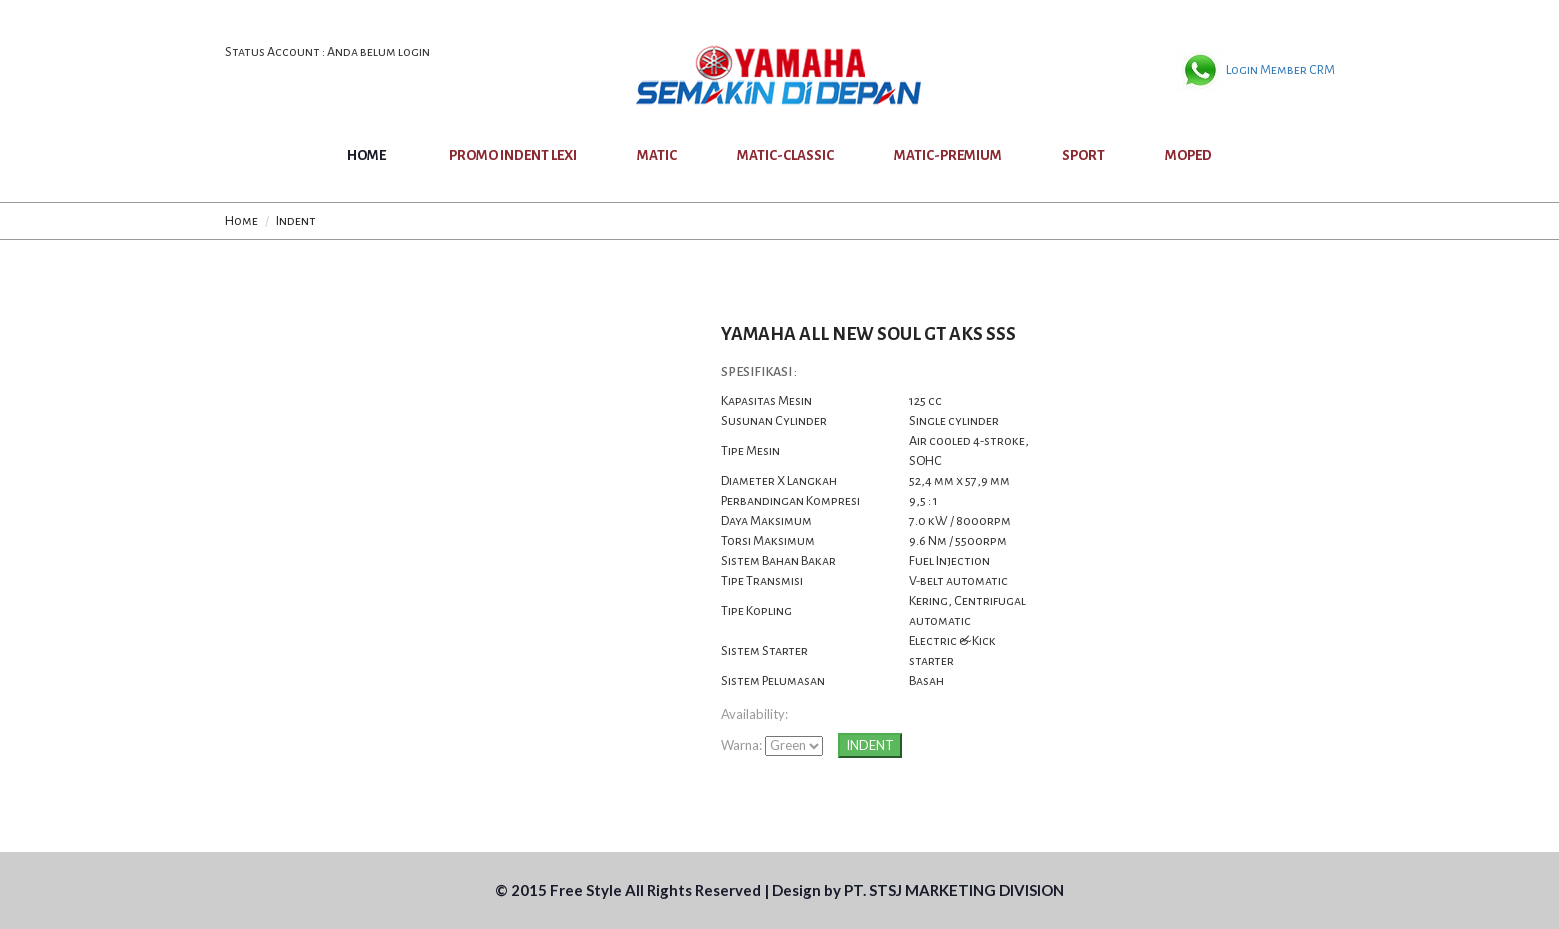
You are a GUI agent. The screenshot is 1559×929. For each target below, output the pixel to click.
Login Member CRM (1280, 70)
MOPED (1188, 155)
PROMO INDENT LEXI (513, 155)
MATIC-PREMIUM (948, 155)
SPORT (1083, 155)
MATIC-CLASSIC (785, 155)
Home (366, 155)
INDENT (870, 745)
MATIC (657, 155)
